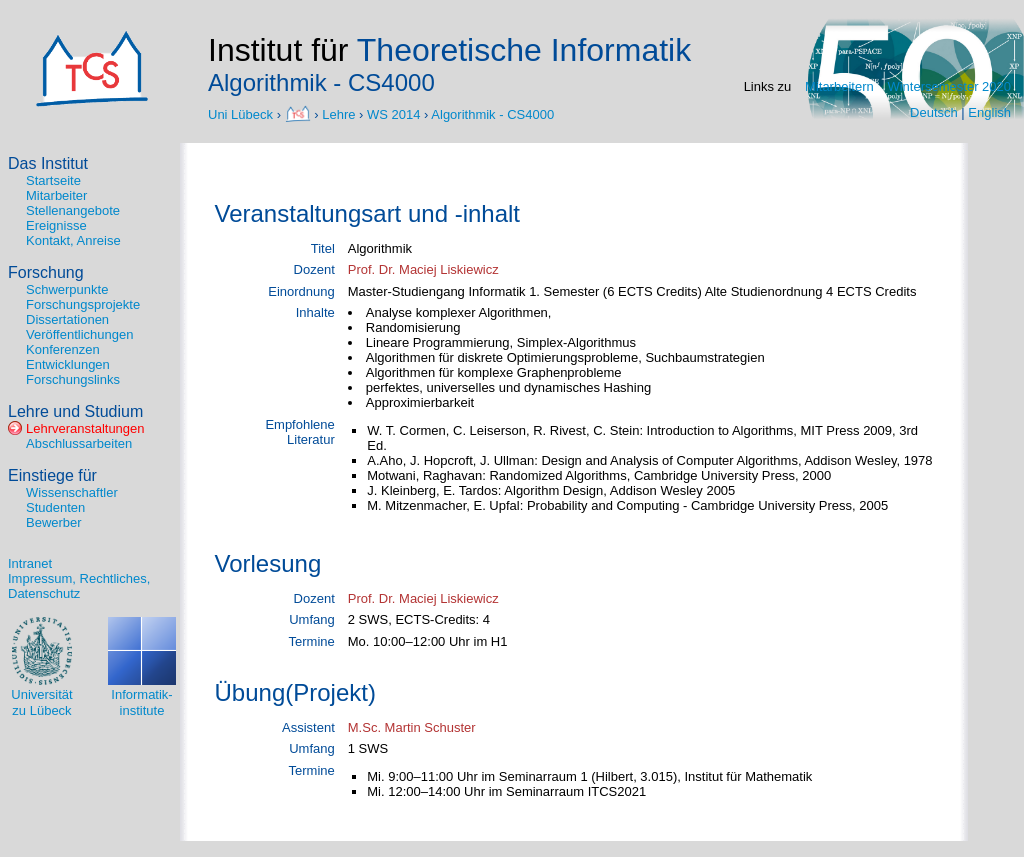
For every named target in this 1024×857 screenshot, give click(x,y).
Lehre (338, 113)
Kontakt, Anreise (73, 240)
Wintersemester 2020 (949, 86)
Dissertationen (67, 319)
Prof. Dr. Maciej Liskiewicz (423, 269)
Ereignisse (56, 225)
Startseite (53, 180)
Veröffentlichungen (79, 334)
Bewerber (54, 522)
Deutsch (934, 112)
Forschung (46, 272)
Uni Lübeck (242, 113)
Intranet (30, 563)
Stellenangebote (73, 210)
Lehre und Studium (75, 411)
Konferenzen (63, 349)
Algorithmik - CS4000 (492, 113)
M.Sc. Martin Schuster (412, 727)
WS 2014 (393, 113)
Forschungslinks (73, 379)
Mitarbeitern (839, 86)
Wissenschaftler (72, 492)
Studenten (55, 507)
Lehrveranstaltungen (85, 428)
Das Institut (48, 163)
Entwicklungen (68, 364)
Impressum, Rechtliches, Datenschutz (79, 586)
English (989, 112)
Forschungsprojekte (83, 304)
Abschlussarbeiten (79, 443)
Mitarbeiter (56, 195)
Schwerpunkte (67, 289)
